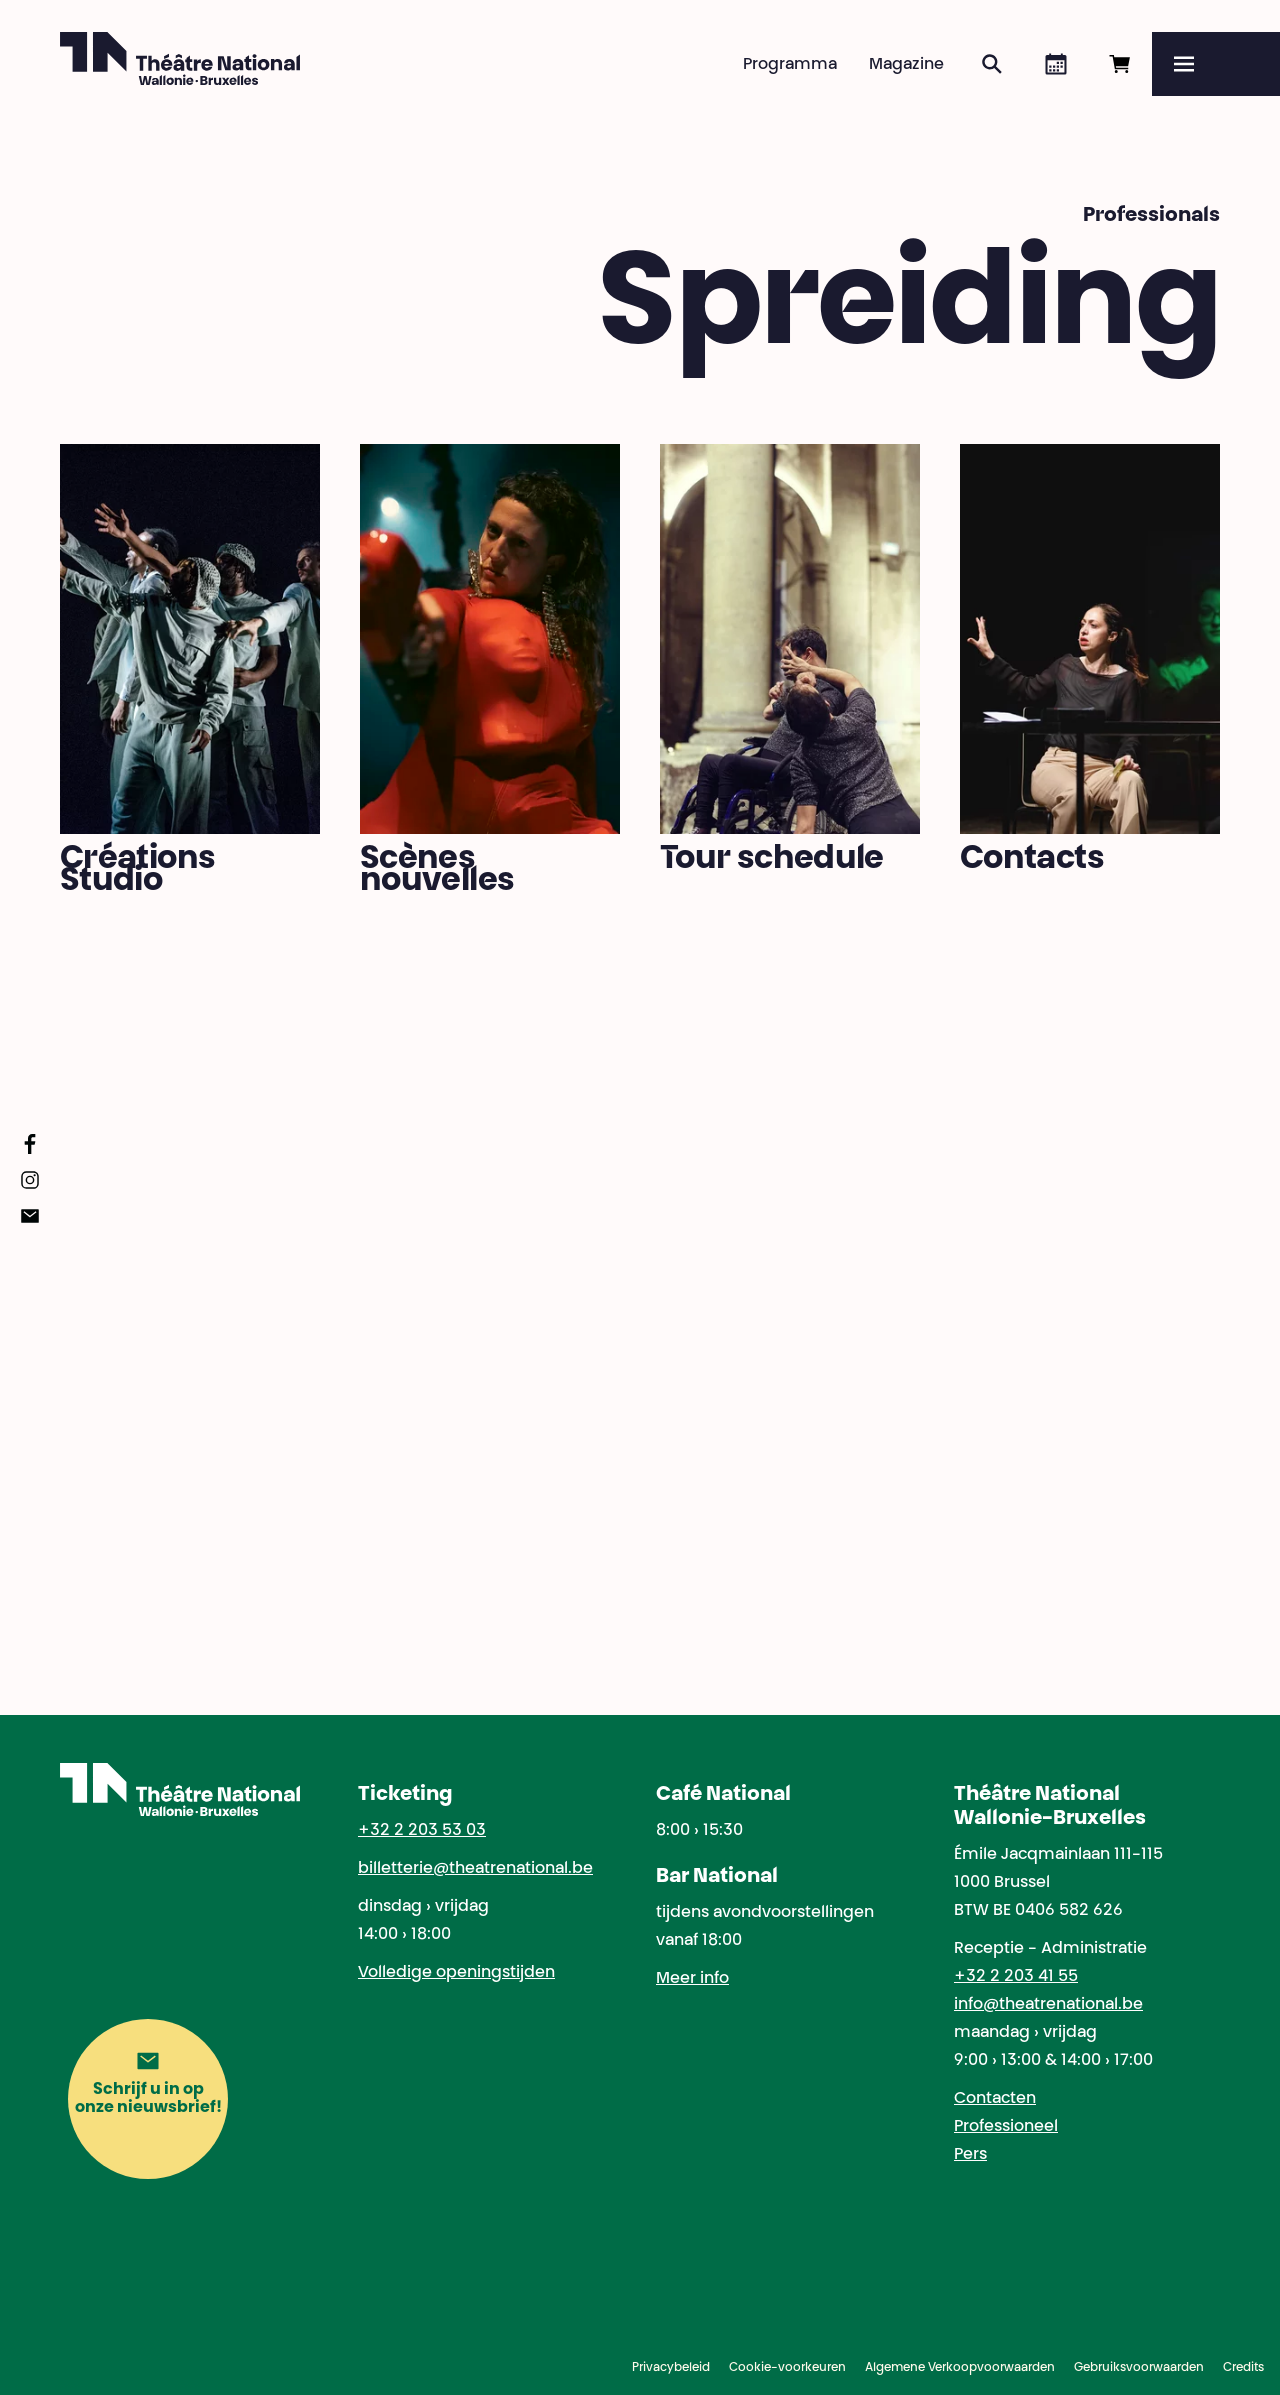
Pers (970, 2155)
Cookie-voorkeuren (787, 2368)
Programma (790, 65)
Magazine (906, 65)
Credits (1243, 2368)
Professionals (1151, 216)
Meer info (692, 1979)
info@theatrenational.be (1048, 2005)
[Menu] (1216, 64)
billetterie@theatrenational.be (475, 1869)
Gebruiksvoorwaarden (1139, 2368)
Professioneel (1006, 2127)
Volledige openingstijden (456, 1973)
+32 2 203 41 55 (1016, 1977)
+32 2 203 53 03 (422, 1831)
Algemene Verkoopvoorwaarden (960, 2368)
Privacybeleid (671, 2368)
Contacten (995, 2099)
